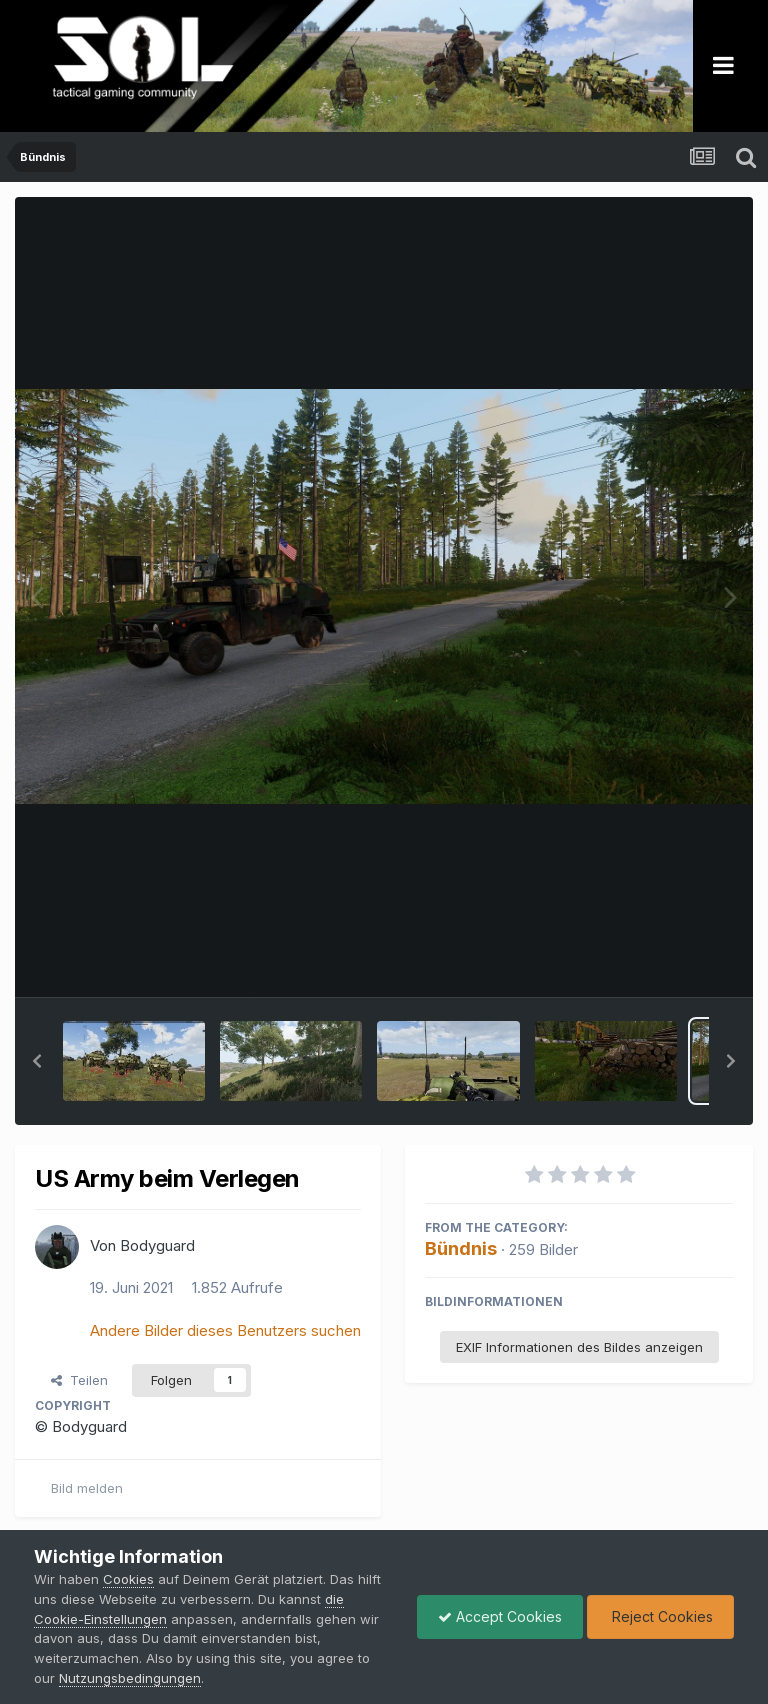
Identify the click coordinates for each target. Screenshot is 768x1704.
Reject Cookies (660, 1616)
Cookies (128, 1579)
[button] (37, 1061)
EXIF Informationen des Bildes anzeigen (579, 1347)
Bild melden (87, 1488)
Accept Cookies (500, 1616)
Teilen (79, 1380)
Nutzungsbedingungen (130, 1678)
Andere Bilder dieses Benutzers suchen (225, 1330)
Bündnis (461, 1248)
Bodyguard (157, 1245)
